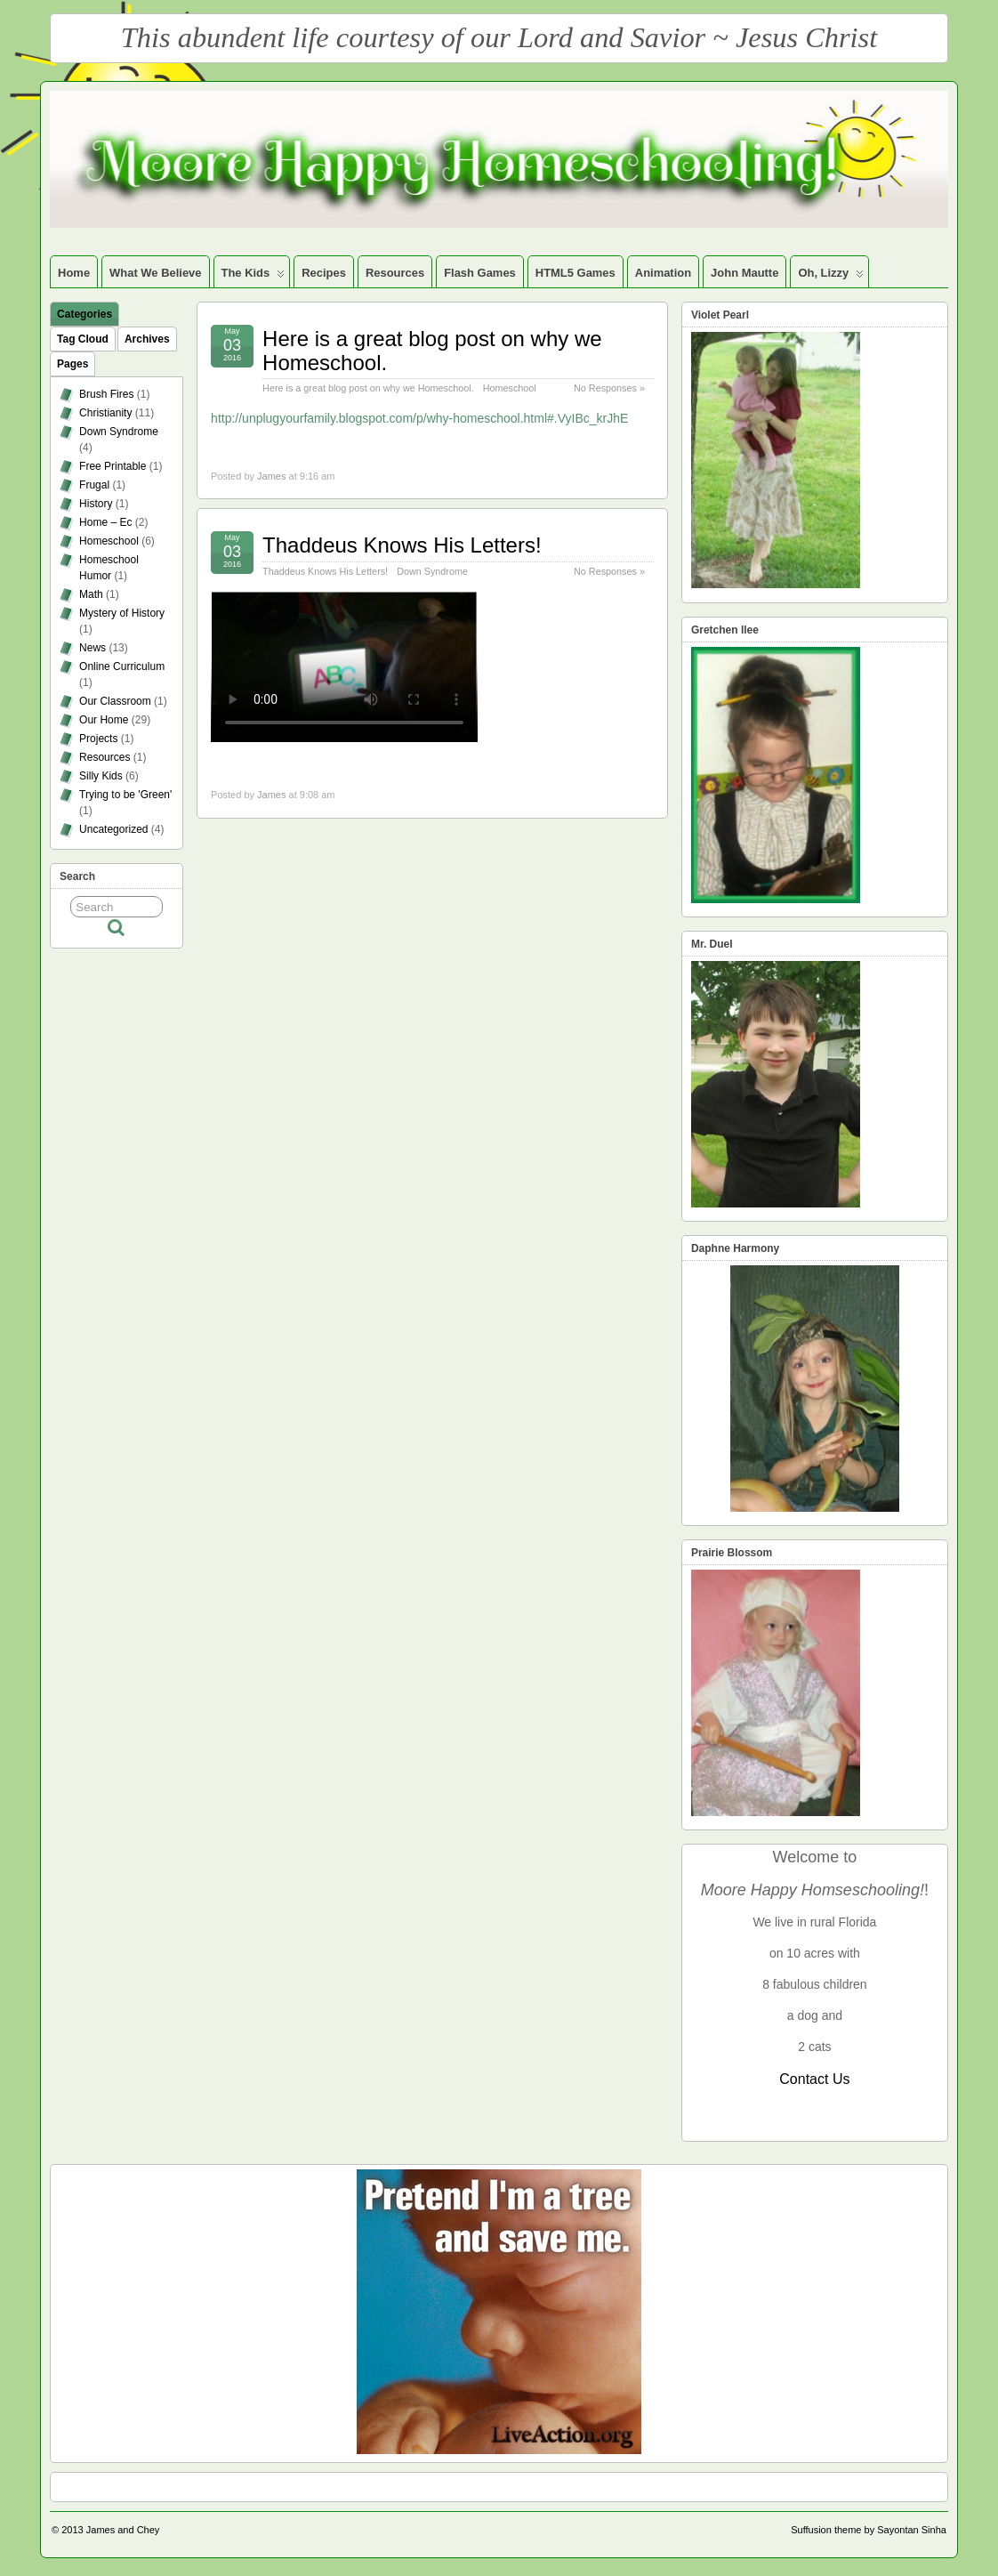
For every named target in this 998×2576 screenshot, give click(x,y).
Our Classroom (115, 701)
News (92, 648)
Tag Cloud (83, 339)
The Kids (253, 276)
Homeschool (509, 388)
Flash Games (480, 272)
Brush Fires (106, 394)
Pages (72, 364)
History (95, 503)
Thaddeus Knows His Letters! (402, 545)
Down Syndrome (432, 571)
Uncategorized (113, 829)
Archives (147, 339)
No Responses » (609, 388)
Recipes (324, 272)
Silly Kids (101, 776)
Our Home (103, 720)
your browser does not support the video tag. (344, 667)
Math (91, 594)
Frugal (94, 485)
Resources (395, 272)
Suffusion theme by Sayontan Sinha (868, 2529)
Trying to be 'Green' (125, 794)
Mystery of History (122, 613)
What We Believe (155, 272)
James (271, 476)
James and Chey (123, 2529)
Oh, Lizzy (831, 276)
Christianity (105, 413)
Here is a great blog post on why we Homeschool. (432, 350)
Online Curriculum (122, 666)
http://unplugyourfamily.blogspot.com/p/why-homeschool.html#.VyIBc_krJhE (419, 418)
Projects (98, 738)
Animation (663, 272)
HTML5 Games (575, 272)
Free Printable (112, 466)
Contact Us (814, 2079)
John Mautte (744, 272)
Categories (84, 314)
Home (74, 272)
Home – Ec (105, 522)
